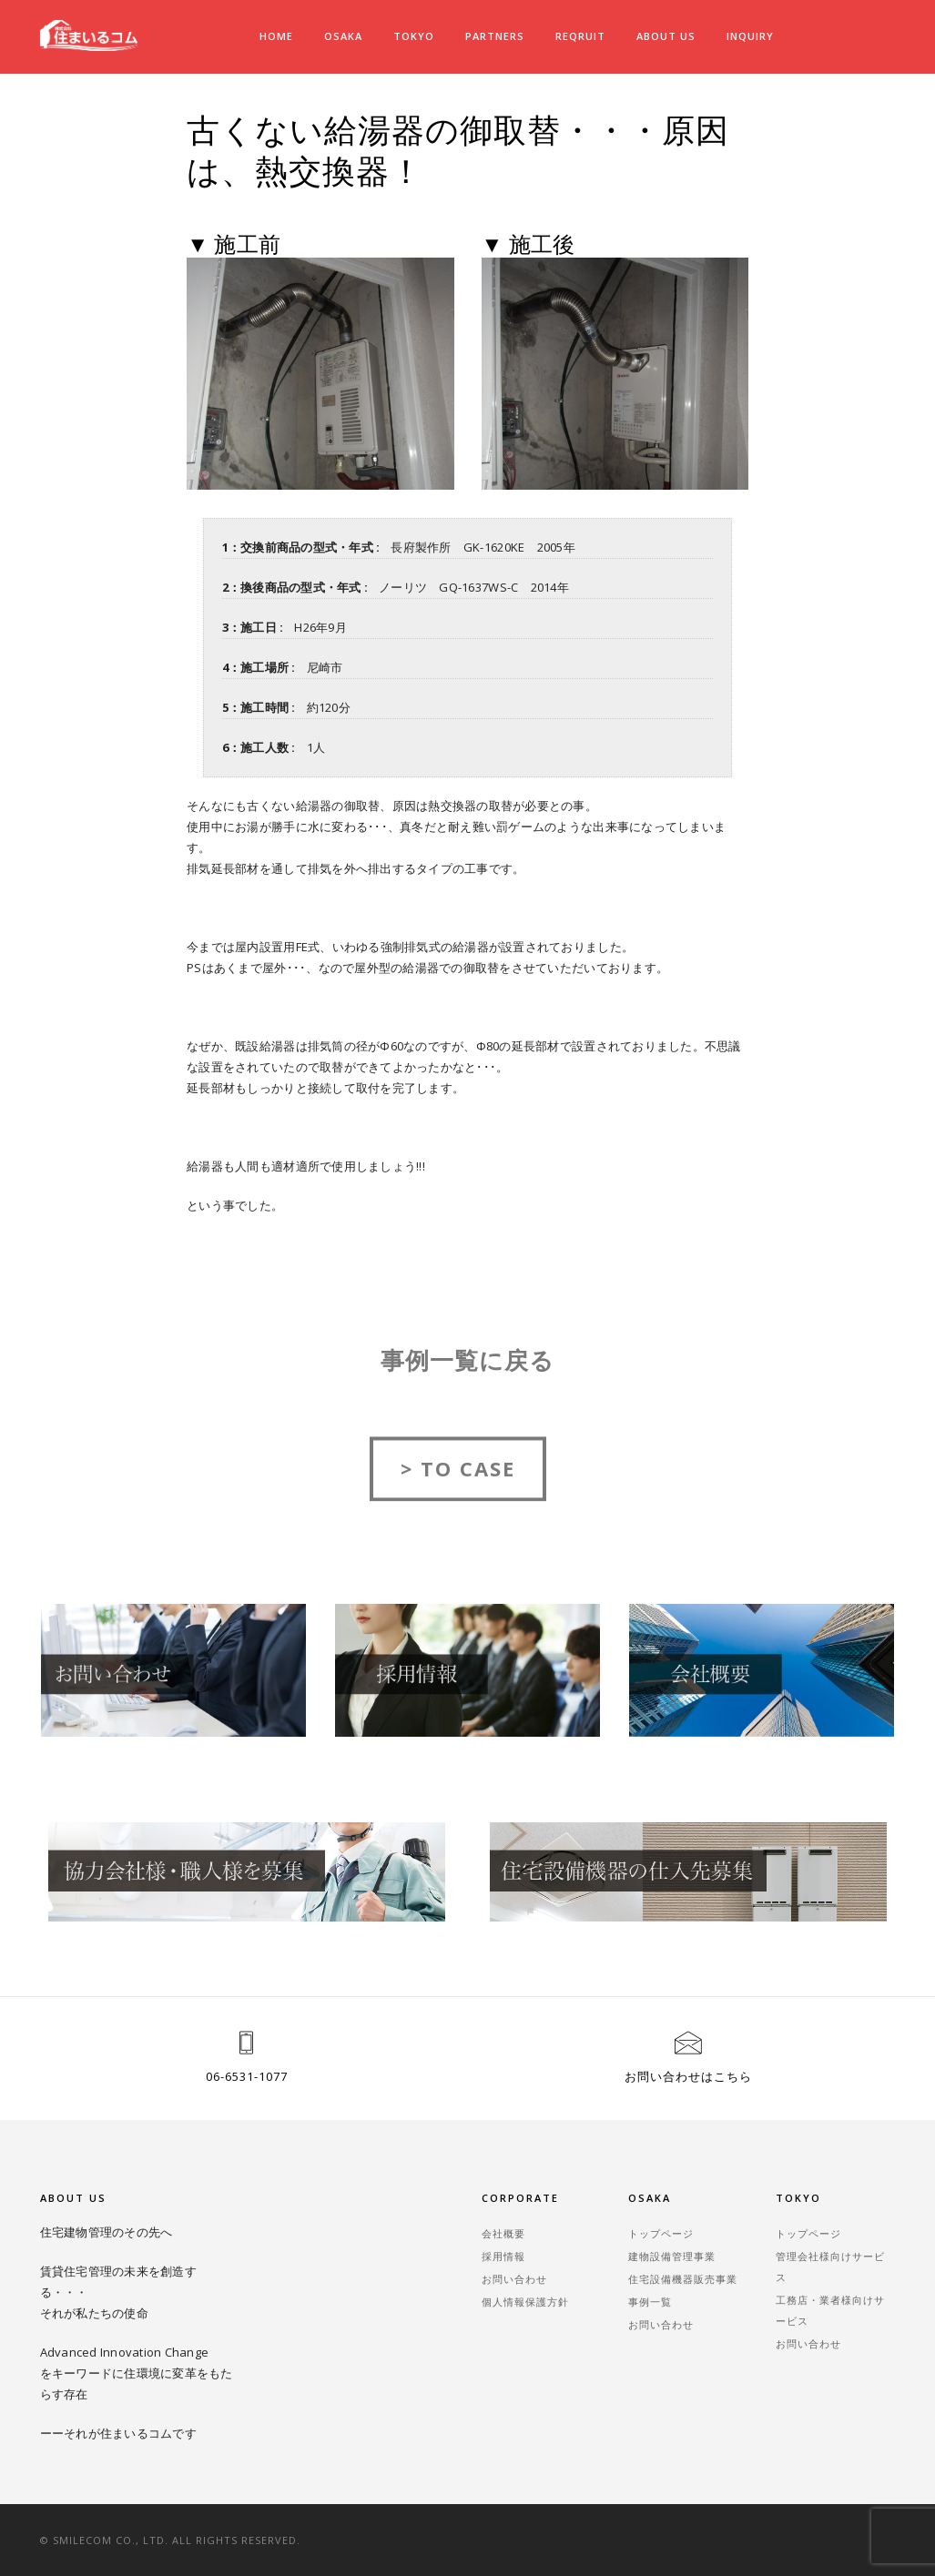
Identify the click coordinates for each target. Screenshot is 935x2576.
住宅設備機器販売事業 (682, 2279)
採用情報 (503, 2256)
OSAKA (343, 36)
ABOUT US (666, 36)
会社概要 (503, 2233)
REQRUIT (580, 36)
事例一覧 (650, 2301)
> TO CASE (458, 1486)
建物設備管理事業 (672, 2256)
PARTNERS (494, 36)
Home (276, 36)
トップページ (661, 2233)
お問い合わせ (514, 2279)
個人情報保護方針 (525, 2301)
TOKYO (413, 36)
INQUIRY (750, 36)
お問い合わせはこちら (688, 2076)
